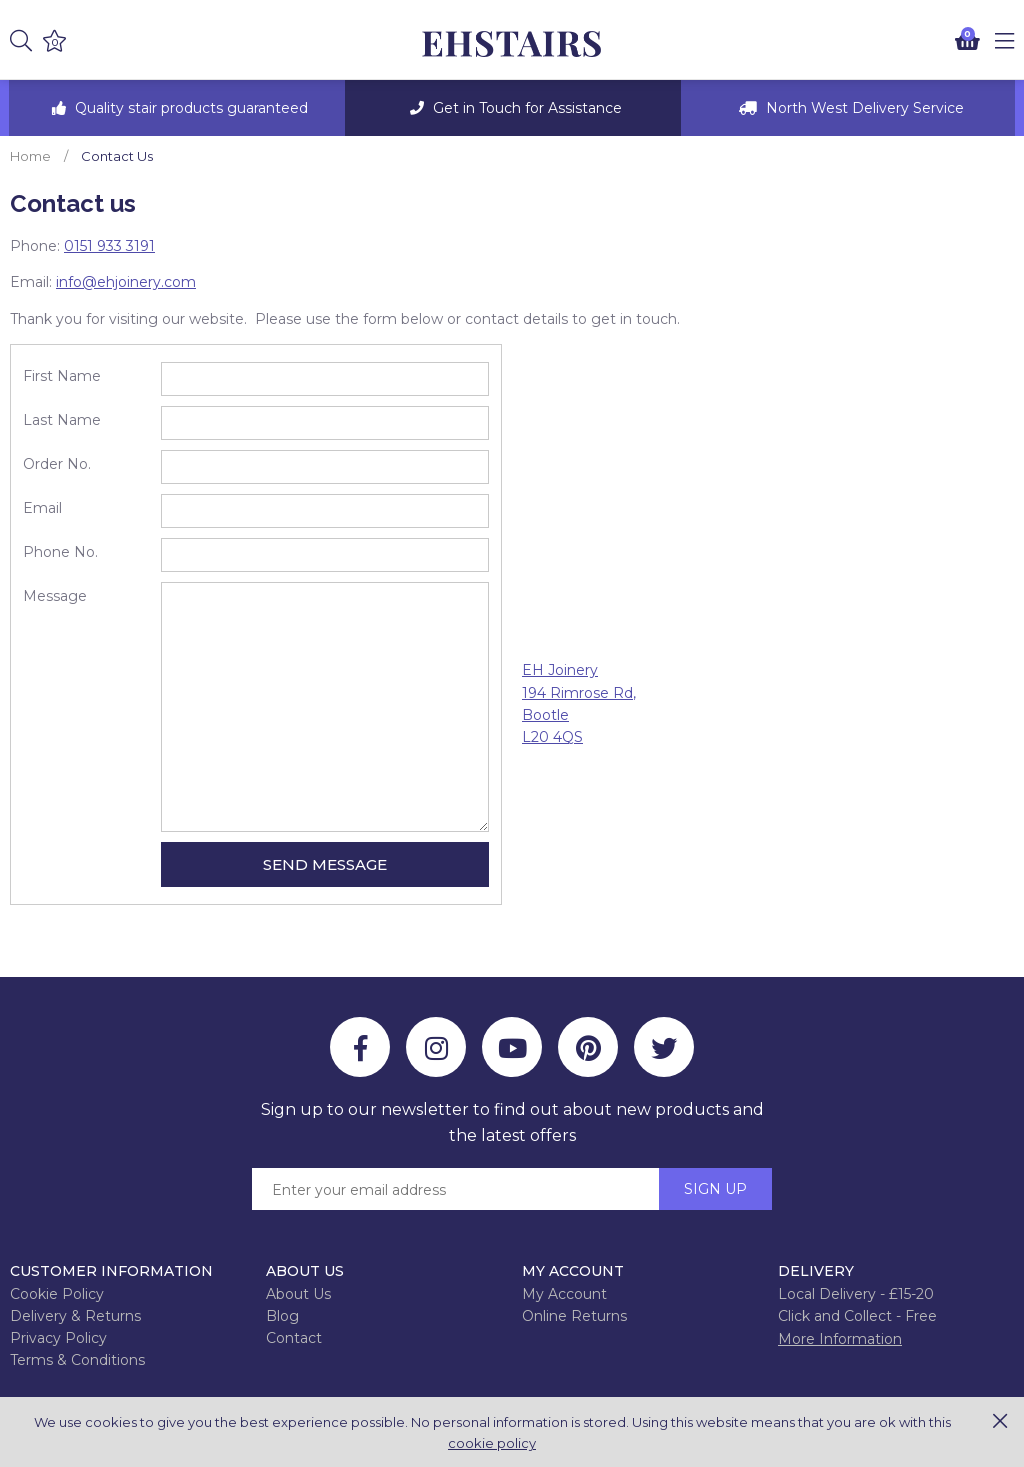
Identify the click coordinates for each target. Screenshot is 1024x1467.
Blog (282, 1316)
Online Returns (574, 1316)
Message (55, 596)
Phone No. (60, 552)
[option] (177, 108)
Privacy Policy (58, 1338)
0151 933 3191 (109, 246)
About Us (298, 1294)
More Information (840, 1339)
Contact (294, 1338)
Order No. (57, 464)
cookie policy (492, 1443)
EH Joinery (512, 44)
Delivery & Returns (75, 1316)
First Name (62, 376)
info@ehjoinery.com (126, 282)
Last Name (62, 420)
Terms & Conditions (77, 1360)
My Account (564, 1294)
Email (42, 508)
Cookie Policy (57, 1294)
